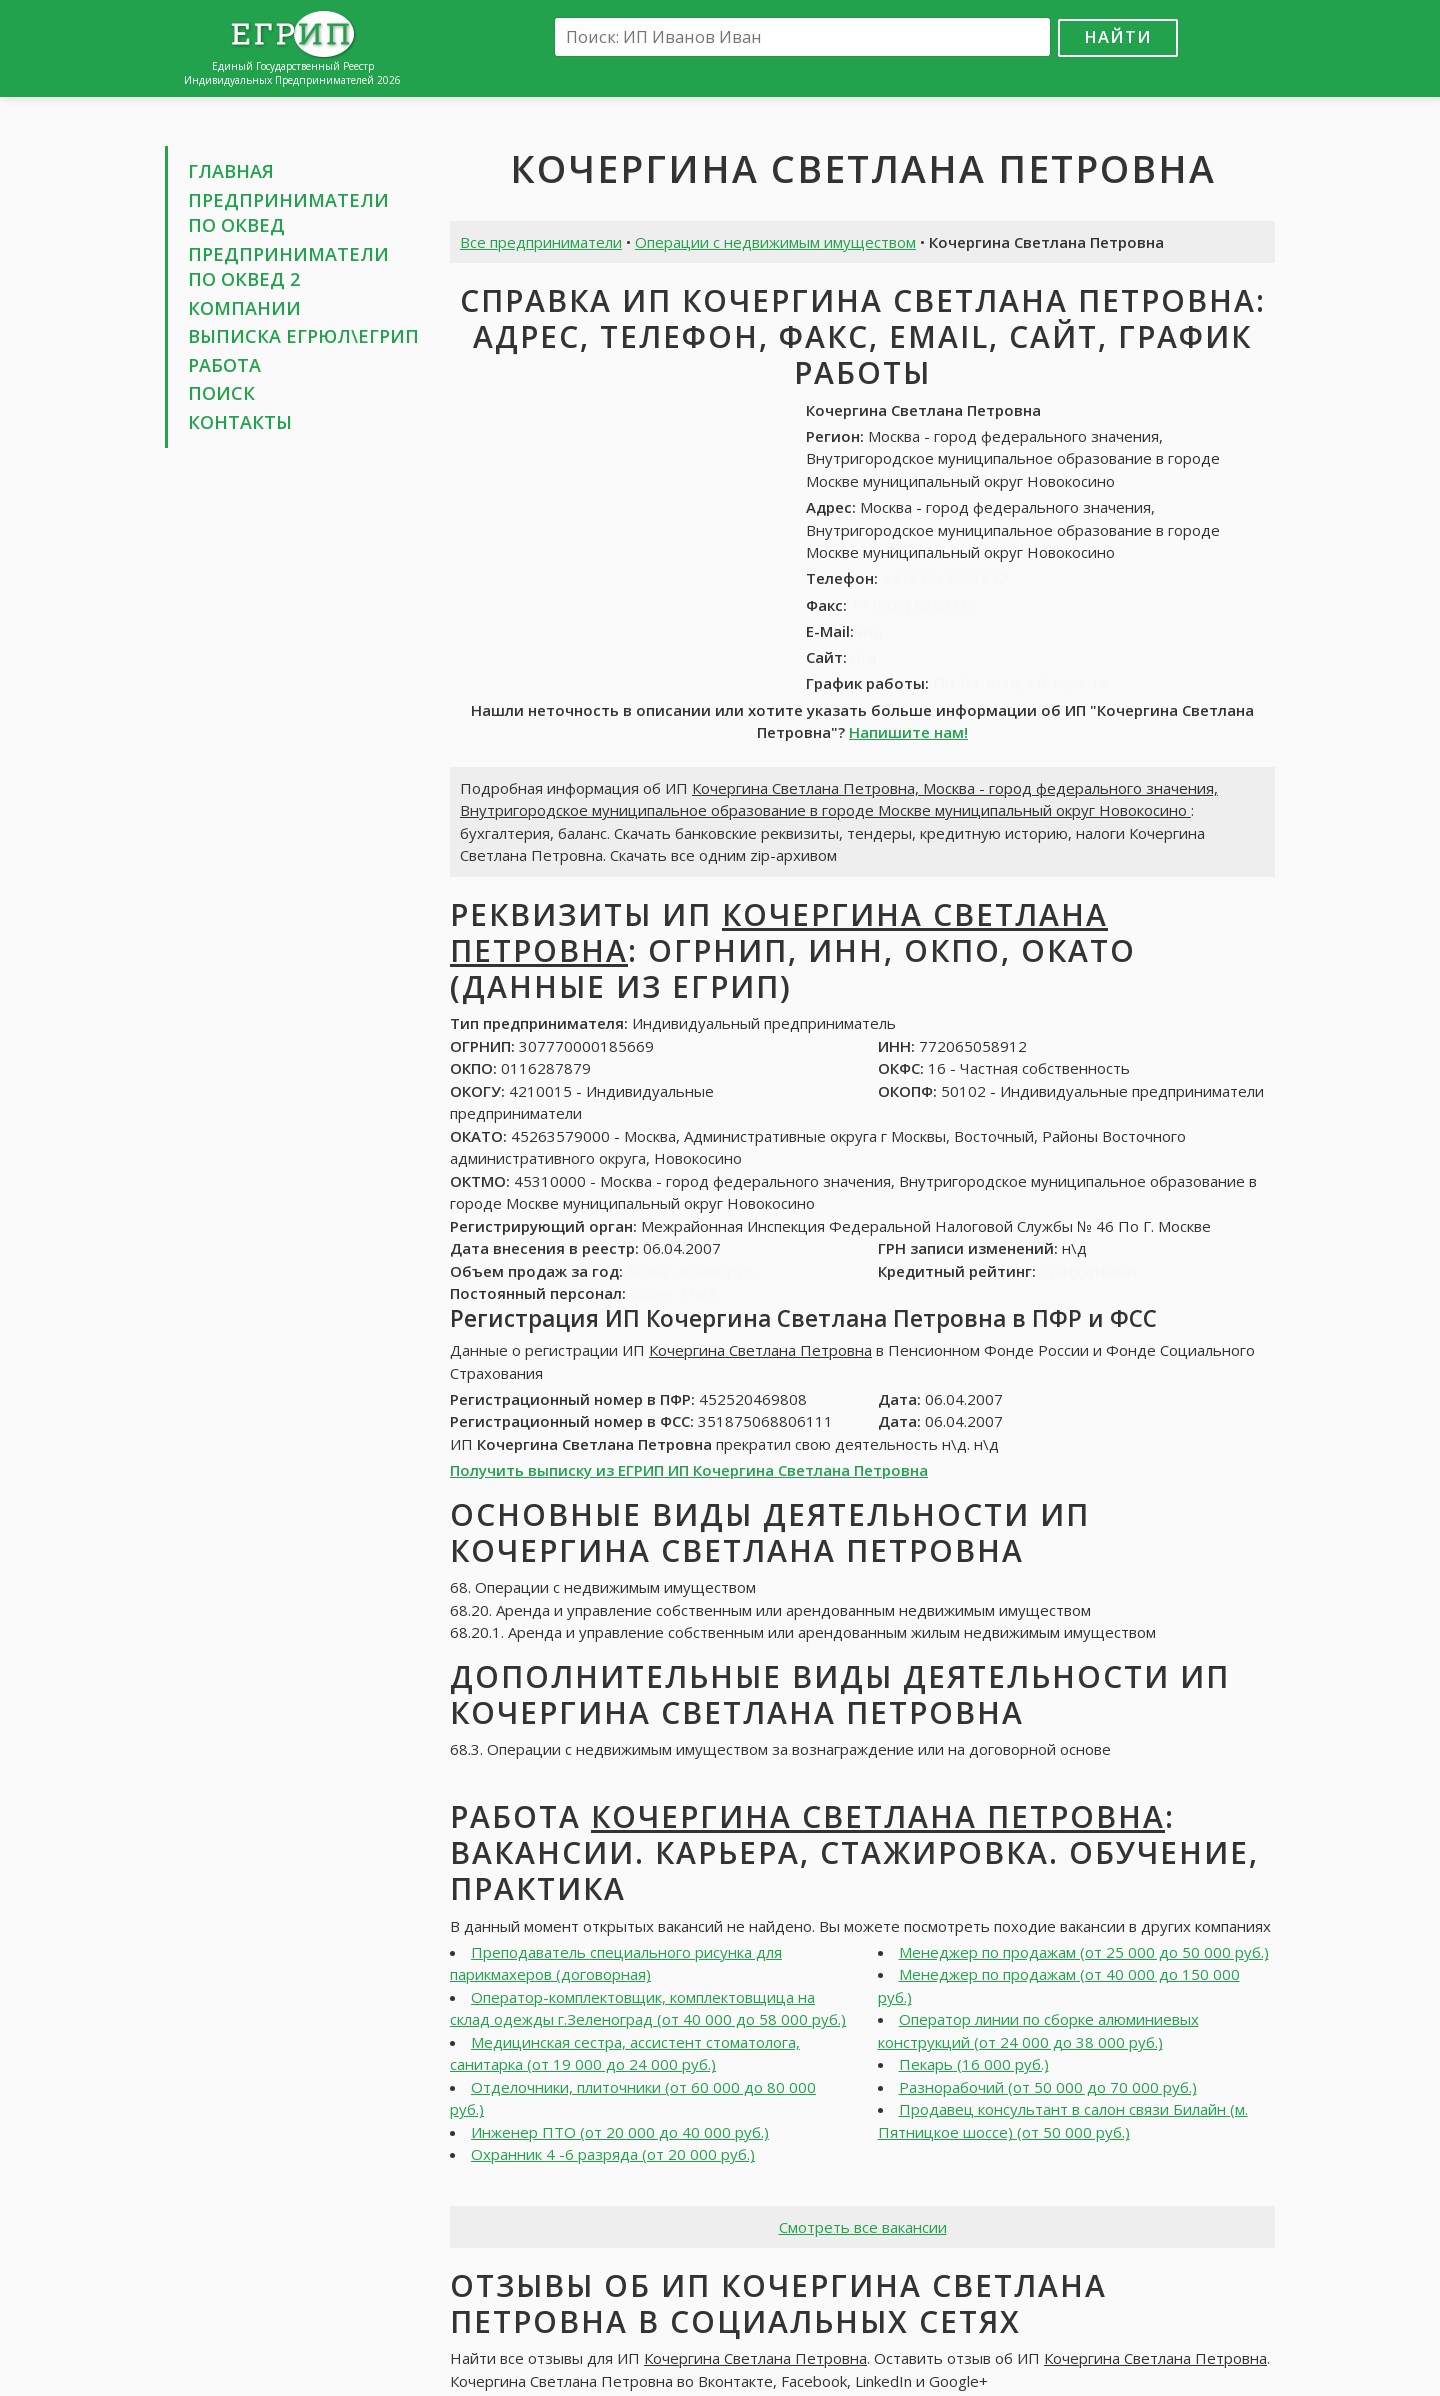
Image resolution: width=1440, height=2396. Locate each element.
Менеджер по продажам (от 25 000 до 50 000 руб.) (1084, 1952)
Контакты (240, 422)
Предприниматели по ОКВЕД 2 (288, 267)
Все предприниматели (541, 242)
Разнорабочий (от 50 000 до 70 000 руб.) (1048, 2087)
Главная (231, 171)
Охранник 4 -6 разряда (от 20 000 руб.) (613, 2154)
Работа (224, 365)
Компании (244, 308)
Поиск (221, 393)
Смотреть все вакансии (863, 2227)
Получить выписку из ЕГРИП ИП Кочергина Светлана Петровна (689, 1470)
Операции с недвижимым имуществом (775, 242)
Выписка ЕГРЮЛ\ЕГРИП (303, 336)
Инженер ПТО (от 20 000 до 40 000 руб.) (620, 2132)
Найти (1118, 36)
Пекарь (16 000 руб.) (974, 2064)
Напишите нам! (908, 732)
